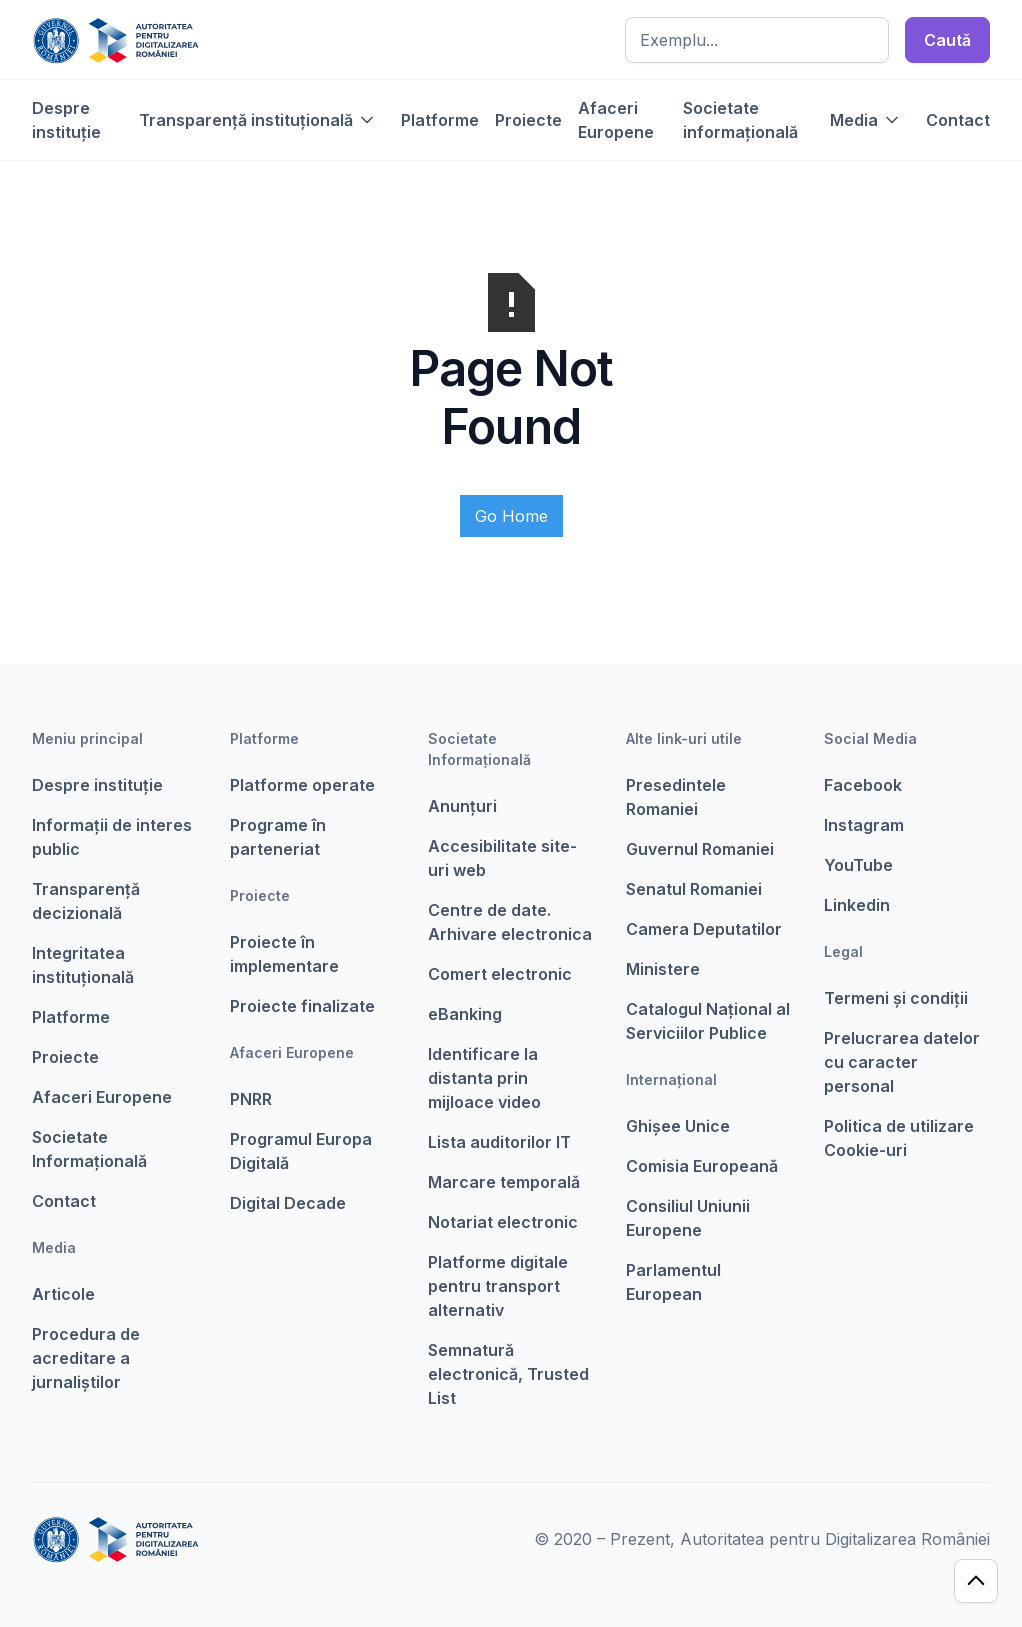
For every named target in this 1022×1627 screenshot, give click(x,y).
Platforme (440, 120)
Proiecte (528, 120)
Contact (958, 120)
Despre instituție (66, 120)
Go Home (511, 516)
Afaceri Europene (616, 120)
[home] (115, 40)
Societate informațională (740, 120)
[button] (258, 120)
